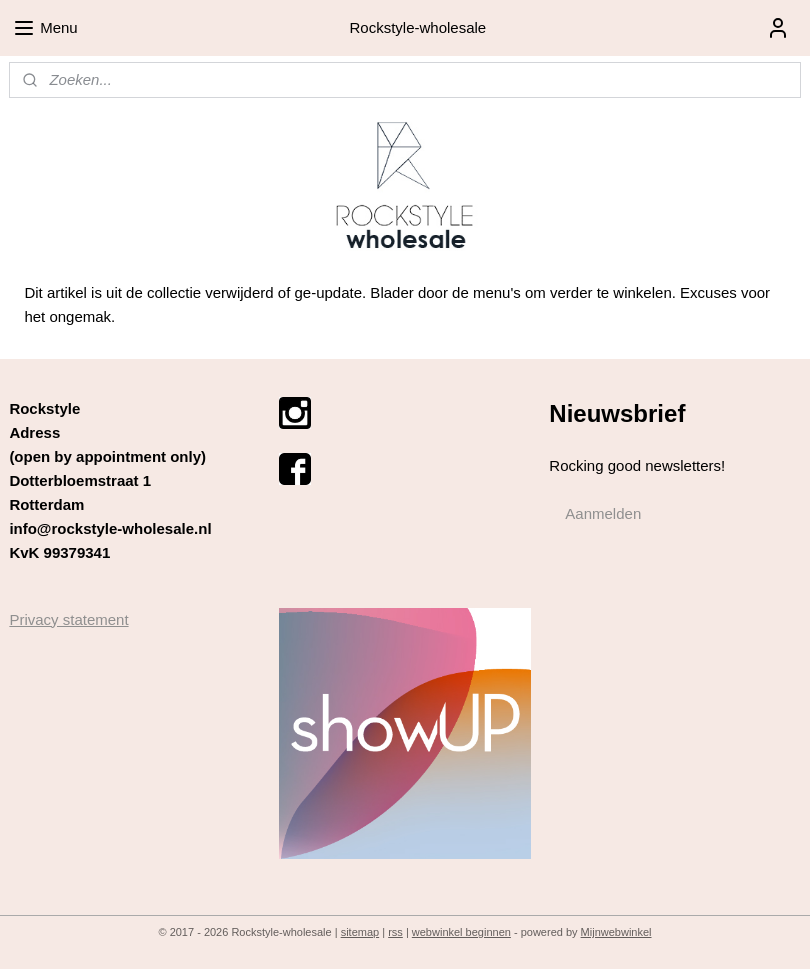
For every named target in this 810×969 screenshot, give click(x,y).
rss (395, 932)
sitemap (360, 932)
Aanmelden (603, 513)
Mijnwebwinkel (616, 932)
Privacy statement (68, 619)
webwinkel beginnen (461, 932)
